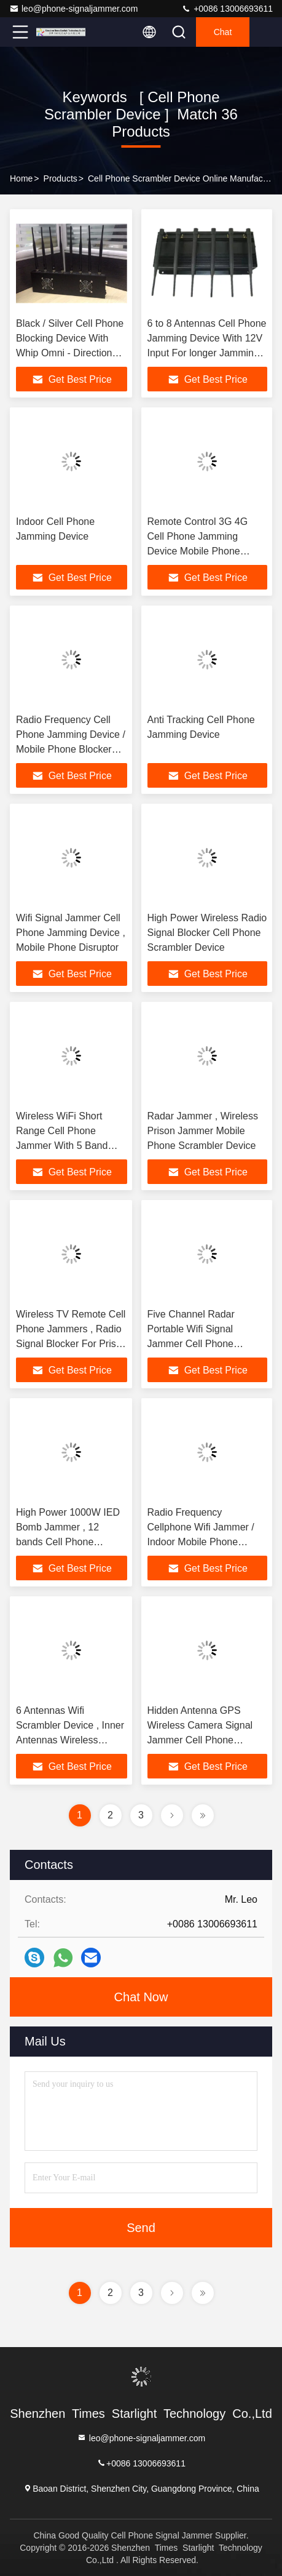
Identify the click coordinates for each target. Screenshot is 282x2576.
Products (60, 178)
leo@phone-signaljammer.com (73, 9)
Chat (223, 32)
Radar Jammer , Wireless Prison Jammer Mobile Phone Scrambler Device (202, 1131)
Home (21, 178)
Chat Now (141, 1997)
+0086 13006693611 (227, 9)
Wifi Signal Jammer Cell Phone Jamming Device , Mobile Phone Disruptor (70, 933)
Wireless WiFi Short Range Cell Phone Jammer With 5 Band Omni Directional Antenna (62, 1145)
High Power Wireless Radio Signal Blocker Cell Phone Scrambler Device (207, 933)
